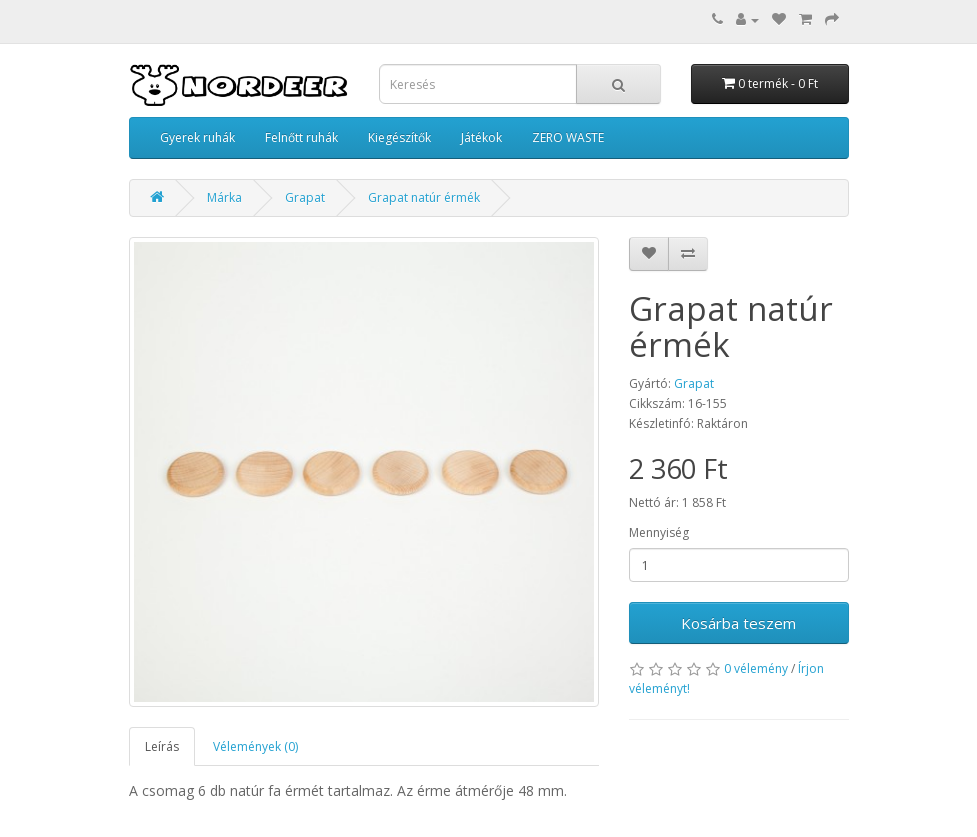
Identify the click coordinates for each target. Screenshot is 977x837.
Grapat (305, 197)
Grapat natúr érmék (424, 197)
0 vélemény (756, 668)
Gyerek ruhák (197, 137)
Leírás (162, 746)
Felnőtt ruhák (301, 137)
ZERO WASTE (568, 137)
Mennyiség (659, 532)
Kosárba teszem (738, 623)
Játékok (481, 137)
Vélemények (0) (255, 746)
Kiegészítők (399, 137)
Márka (224, 197)
